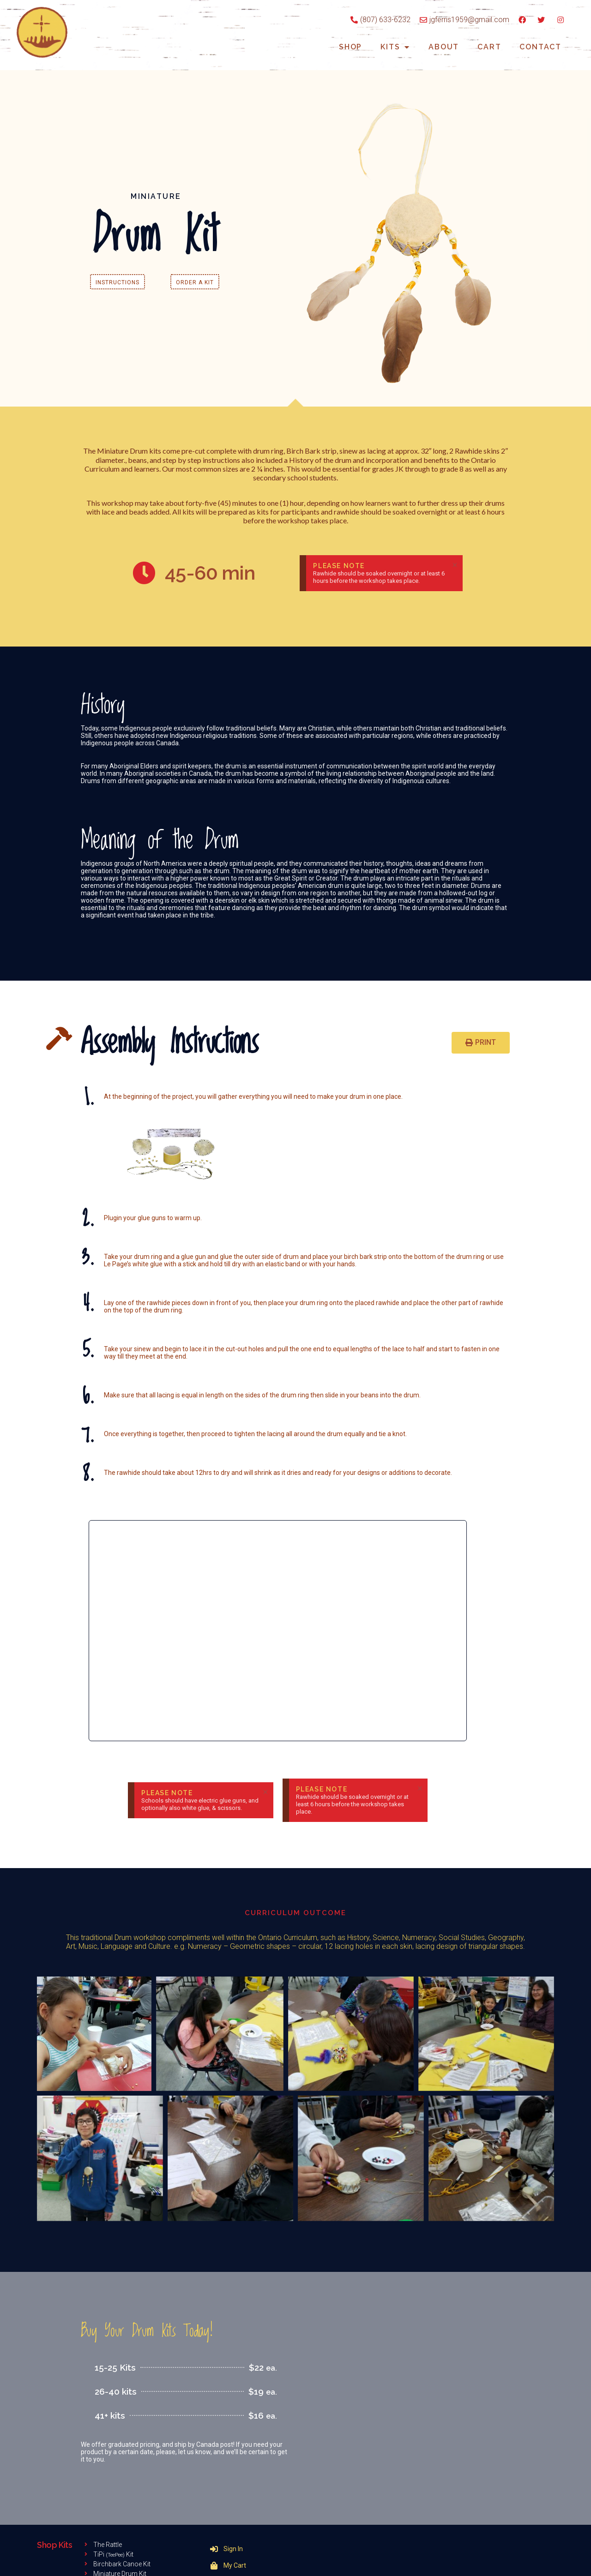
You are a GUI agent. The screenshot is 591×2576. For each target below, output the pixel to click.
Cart (489, 46)
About (443, 46)
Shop (350, 46)
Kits (395, 47)
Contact (540, 46)
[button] (117, 281)
